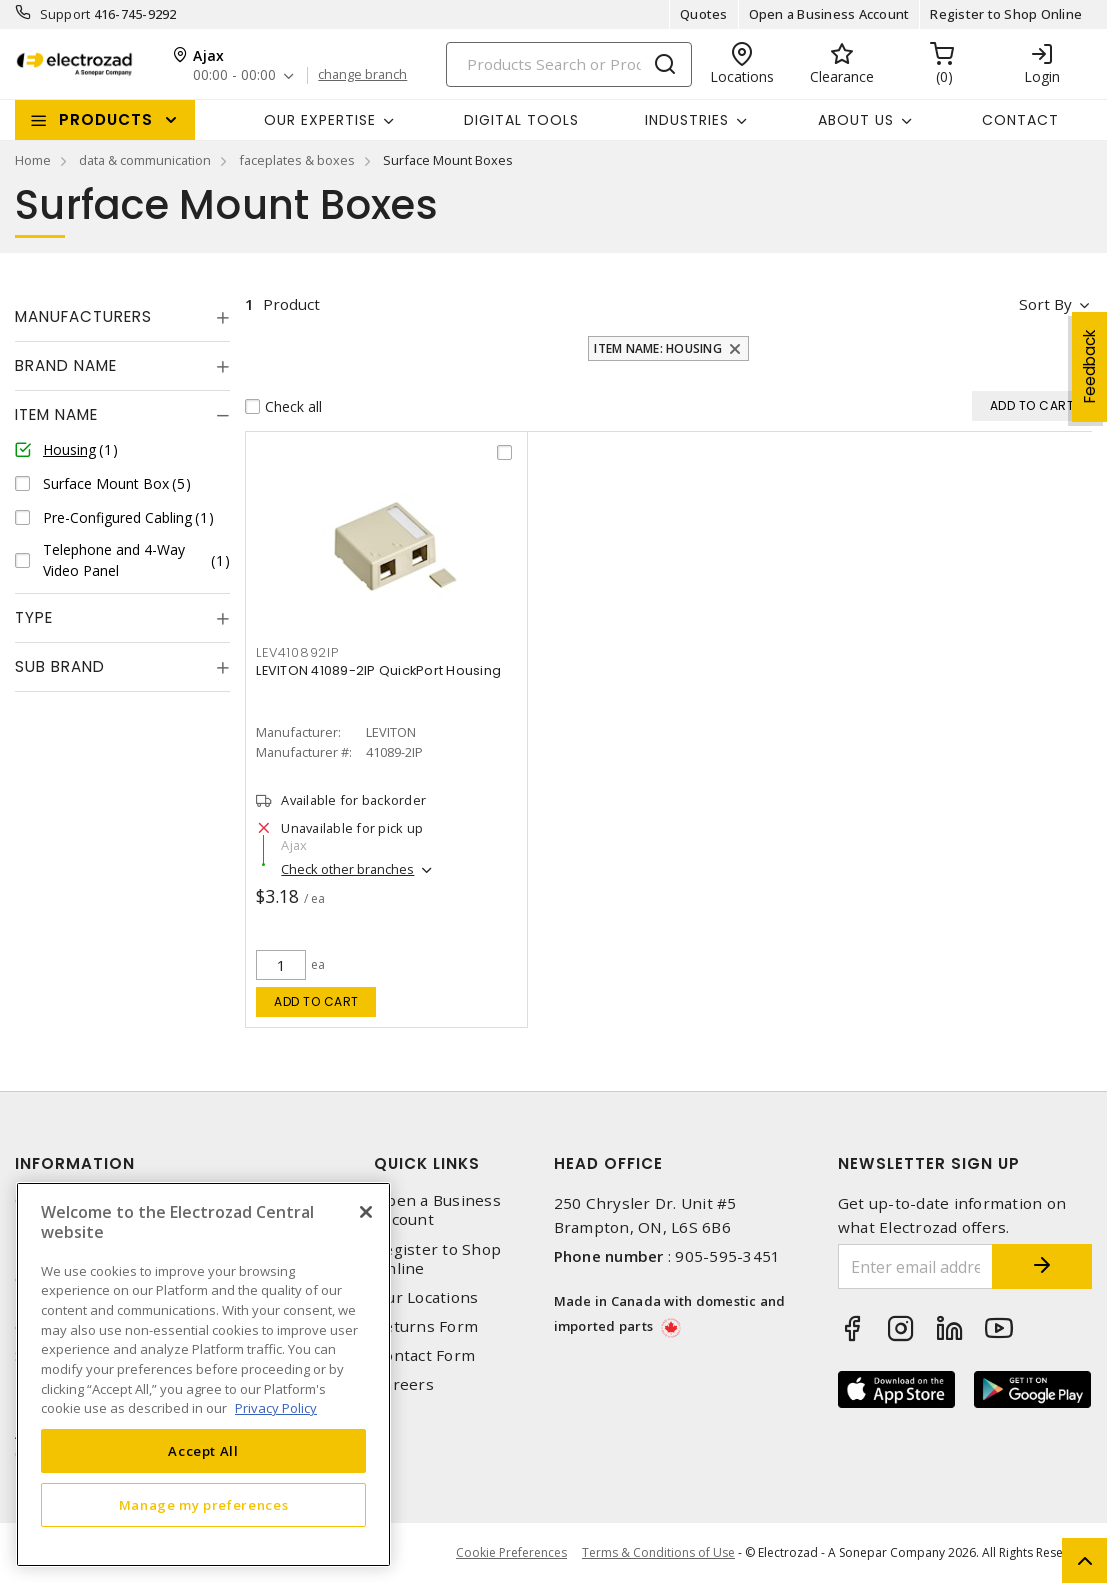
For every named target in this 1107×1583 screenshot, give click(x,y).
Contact (1020, 120)
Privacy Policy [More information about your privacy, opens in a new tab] (276, 1408)
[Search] (569, 64)
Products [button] (106, 119)
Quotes (704, 14)
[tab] (122, 317)
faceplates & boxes (297, 160)
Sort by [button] (1045, 304)
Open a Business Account (829, 14)
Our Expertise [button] (320, 120)
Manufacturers (83, 316)
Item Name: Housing (658, 348)
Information (75, 1163)
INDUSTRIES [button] (687, 120)
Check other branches (347, 869)
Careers (404, 1384)
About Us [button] (856, 120)
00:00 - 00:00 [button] (234, 75)
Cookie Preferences (511, 1553)
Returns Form (426, 1326)
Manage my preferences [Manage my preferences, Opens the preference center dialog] (204, 1505)
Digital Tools (521, 120)
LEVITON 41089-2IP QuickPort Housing (378, 670)
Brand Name (66, 365)
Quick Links (427, 1163)
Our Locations (426, 1297)
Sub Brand (60, 666)
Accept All (203, 1451)
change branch (362, 75)
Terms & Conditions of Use (658, 1552)
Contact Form (424, 1355)
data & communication (145, 160)
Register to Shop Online (1006, 14)
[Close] (366, 1212)
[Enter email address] (915, 1266)
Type (34, 617)
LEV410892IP (297, 652)
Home (33, 160)
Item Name (56, 414)
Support (65, 14)
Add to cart (316, 1001)
